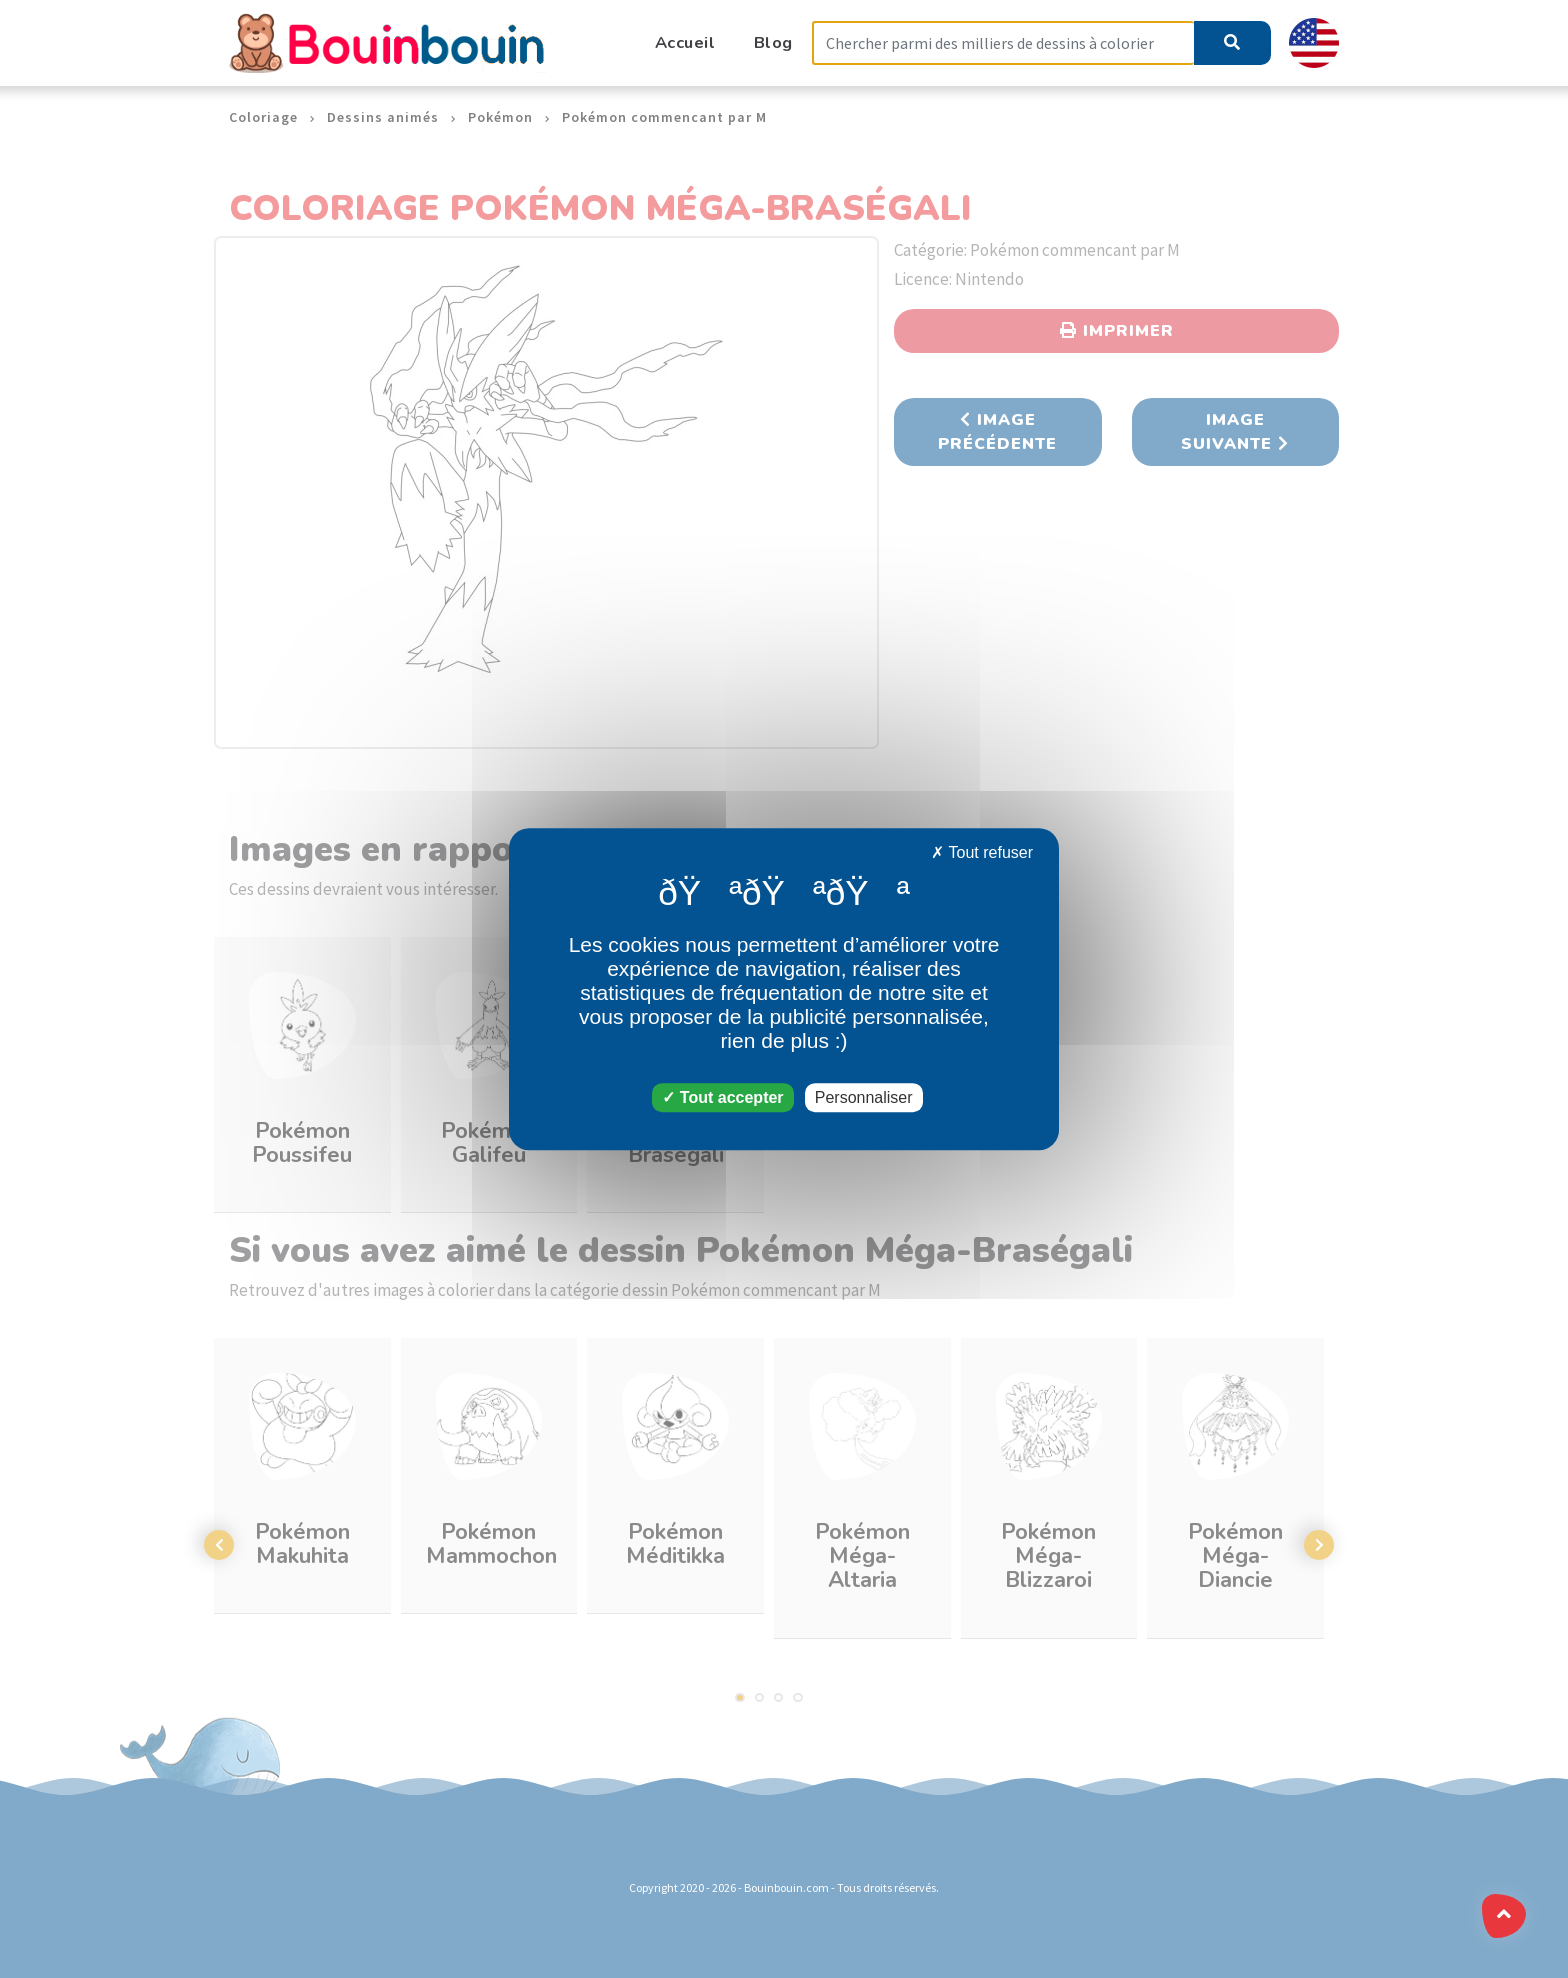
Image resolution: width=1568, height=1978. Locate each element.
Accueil (685, 42)
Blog (773, 42)
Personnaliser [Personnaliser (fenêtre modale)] (864, 1097)
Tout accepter (722, 1097)
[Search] (1003, 43)
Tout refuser (982, 852)
